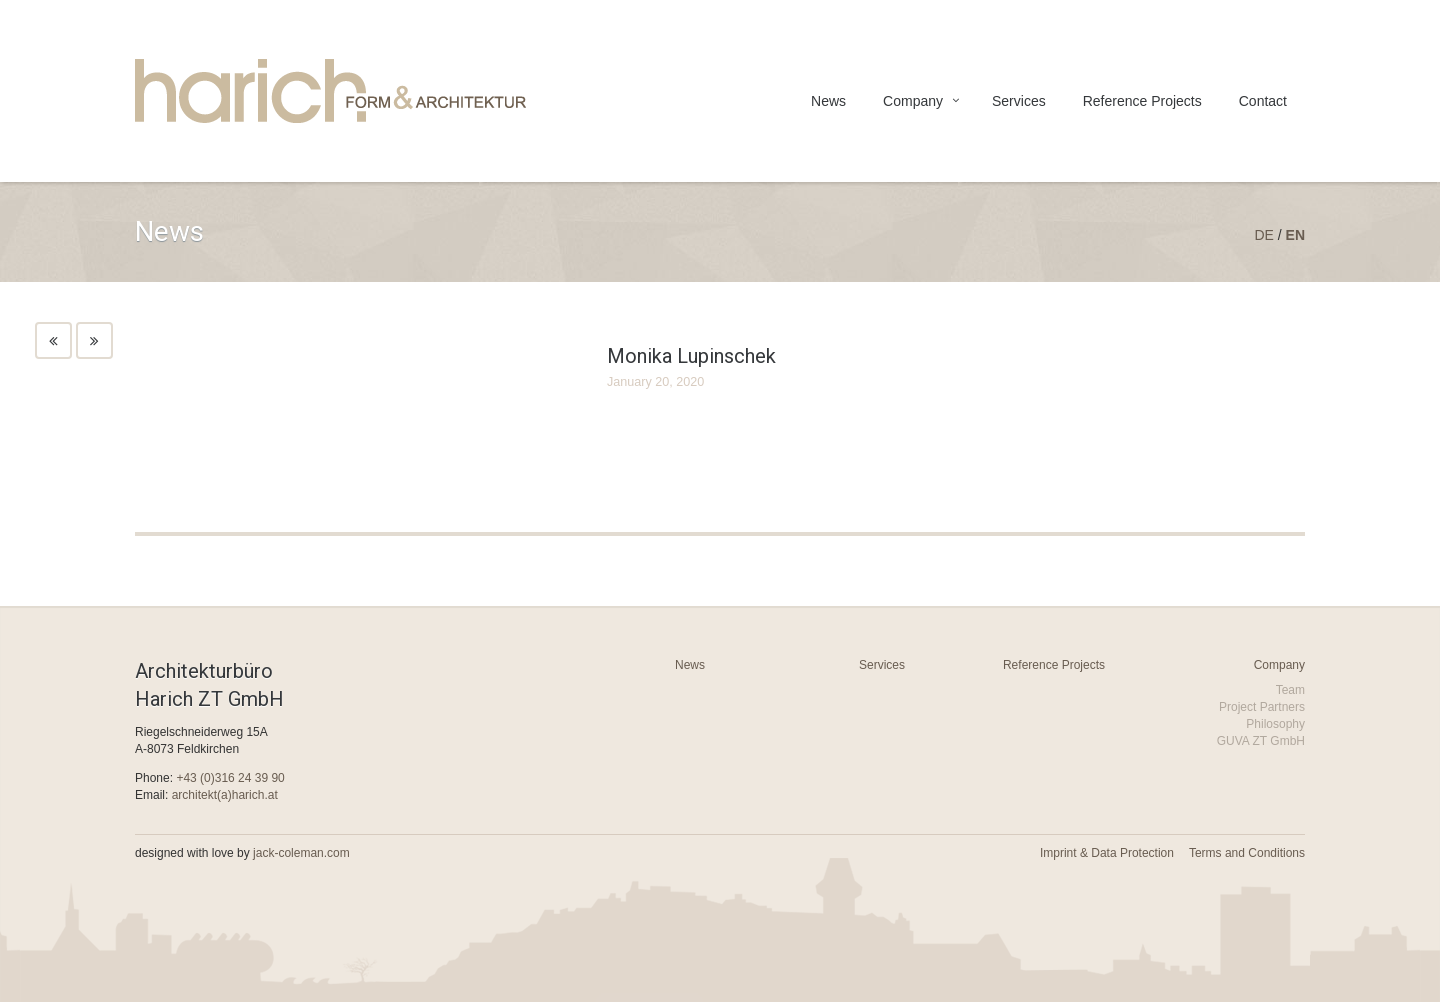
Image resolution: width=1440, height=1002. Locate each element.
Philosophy (1275, 724)
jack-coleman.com (301, 853)
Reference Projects (1142, 101)
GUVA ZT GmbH (1261, 741)
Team (1290, 690)
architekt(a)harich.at (225, 795)
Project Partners (1262, 707)
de (1263, 235)
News (828, 101)
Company (913, 101)
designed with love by (242, 853)
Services (1019, 101)
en (1295, 235)
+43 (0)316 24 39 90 (230, 778)
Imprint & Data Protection (1107, 853)
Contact (1263, 101)
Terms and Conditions (1247, 853)
